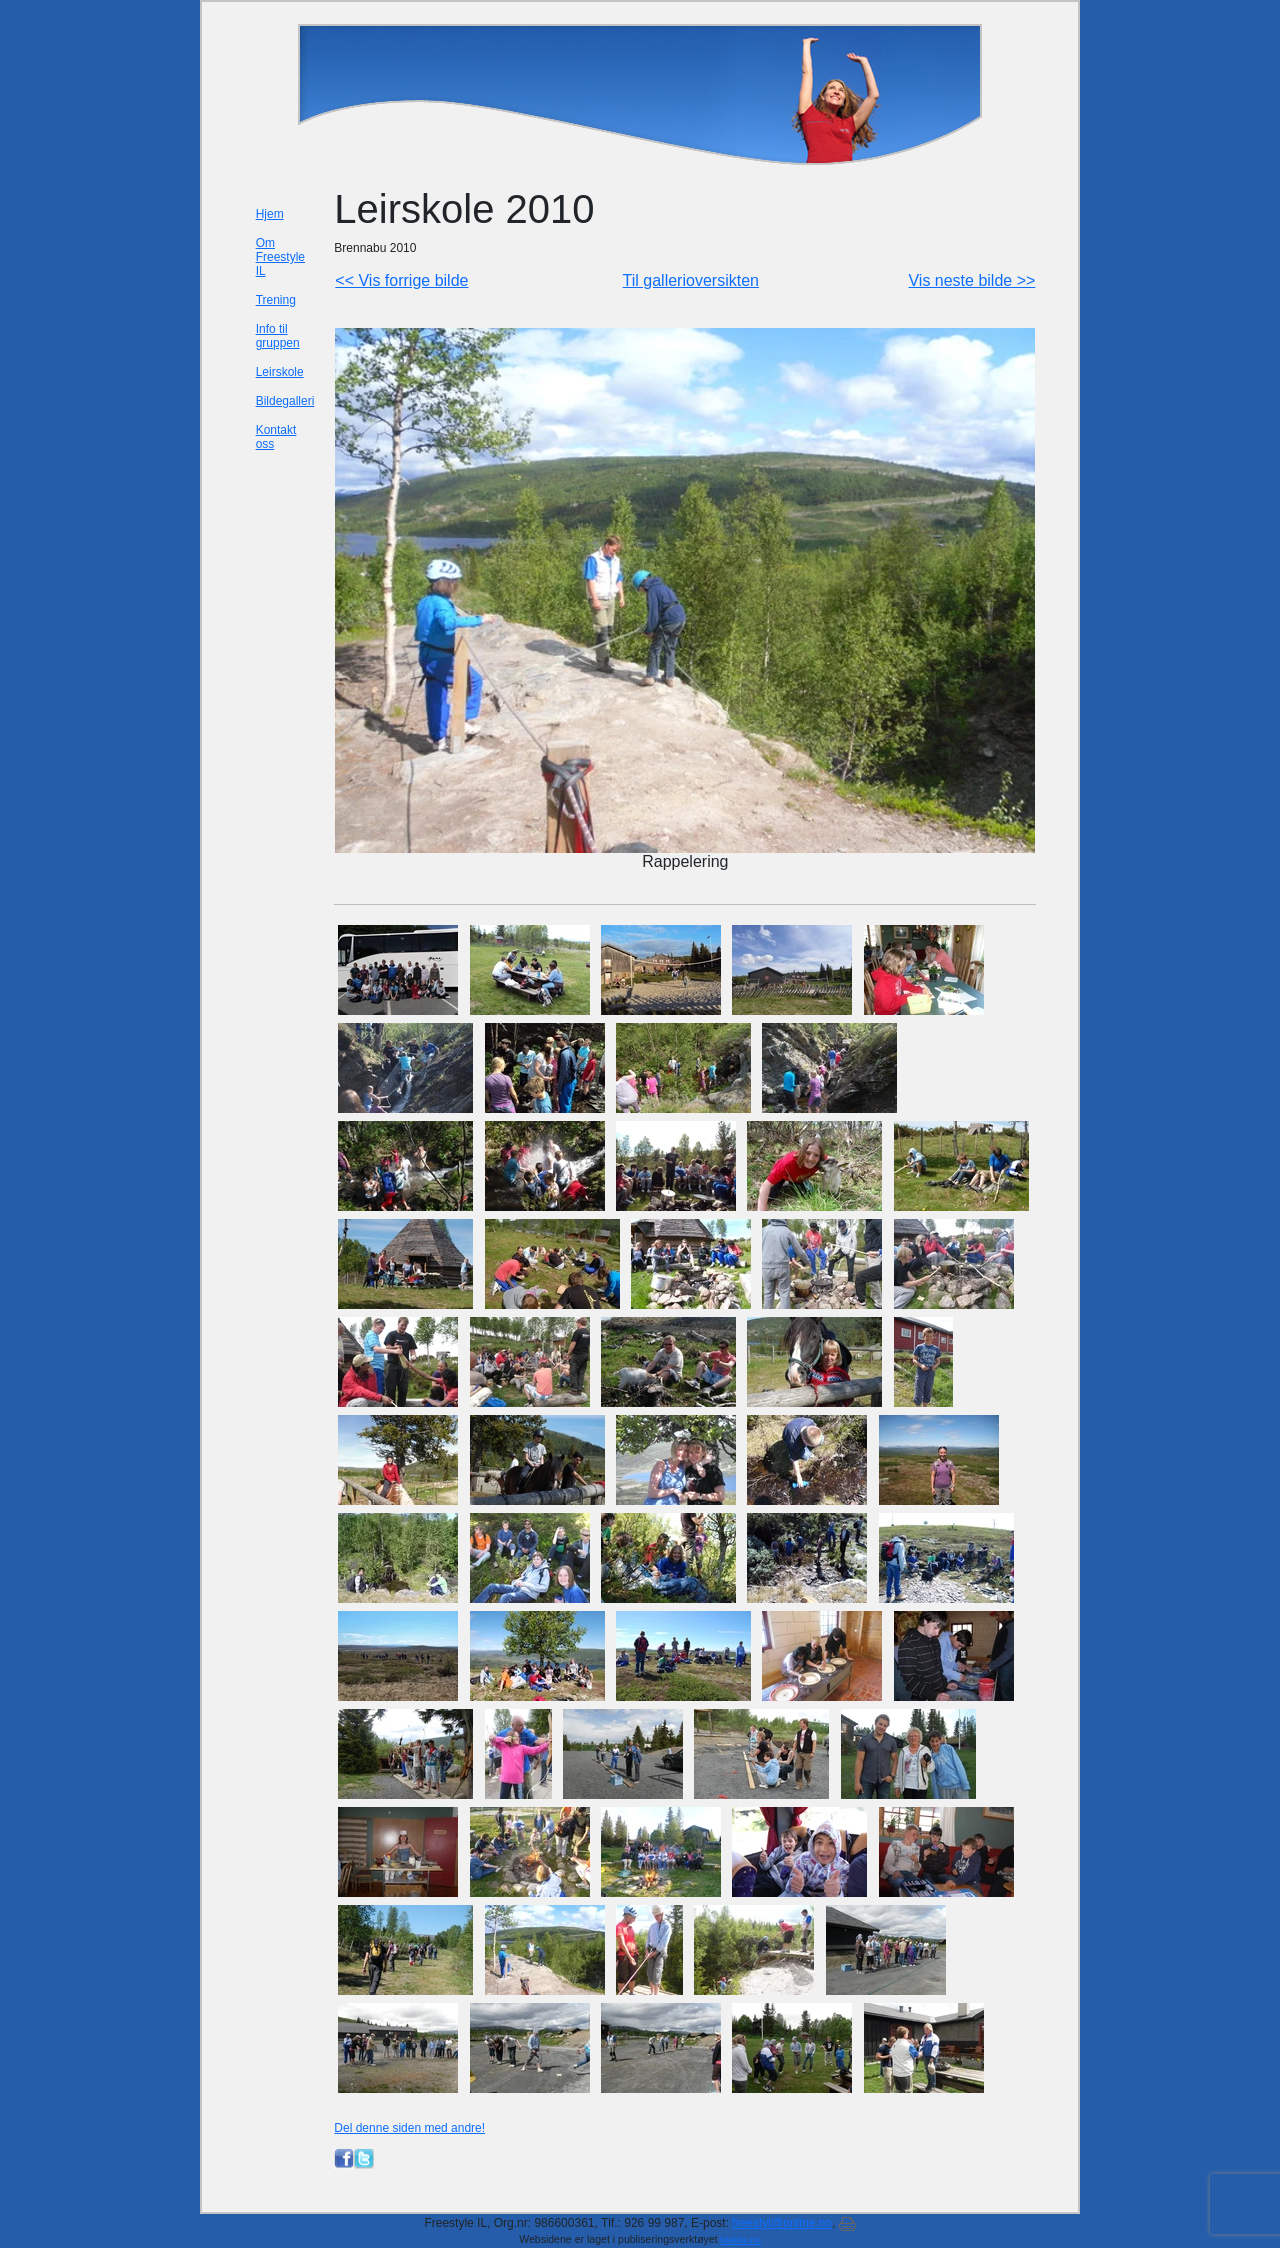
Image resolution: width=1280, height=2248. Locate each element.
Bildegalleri (285, 401)
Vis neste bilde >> (971, 280)
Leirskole (280, 372)
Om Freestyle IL (280, 257)
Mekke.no (741, 2240)
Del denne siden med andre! (409, 2128)
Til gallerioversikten (691, 280)
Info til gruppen (278, 336)
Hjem (270, 214)
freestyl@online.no (782, 2223)
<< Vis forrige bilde (401, 280)
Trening (276, 300)
